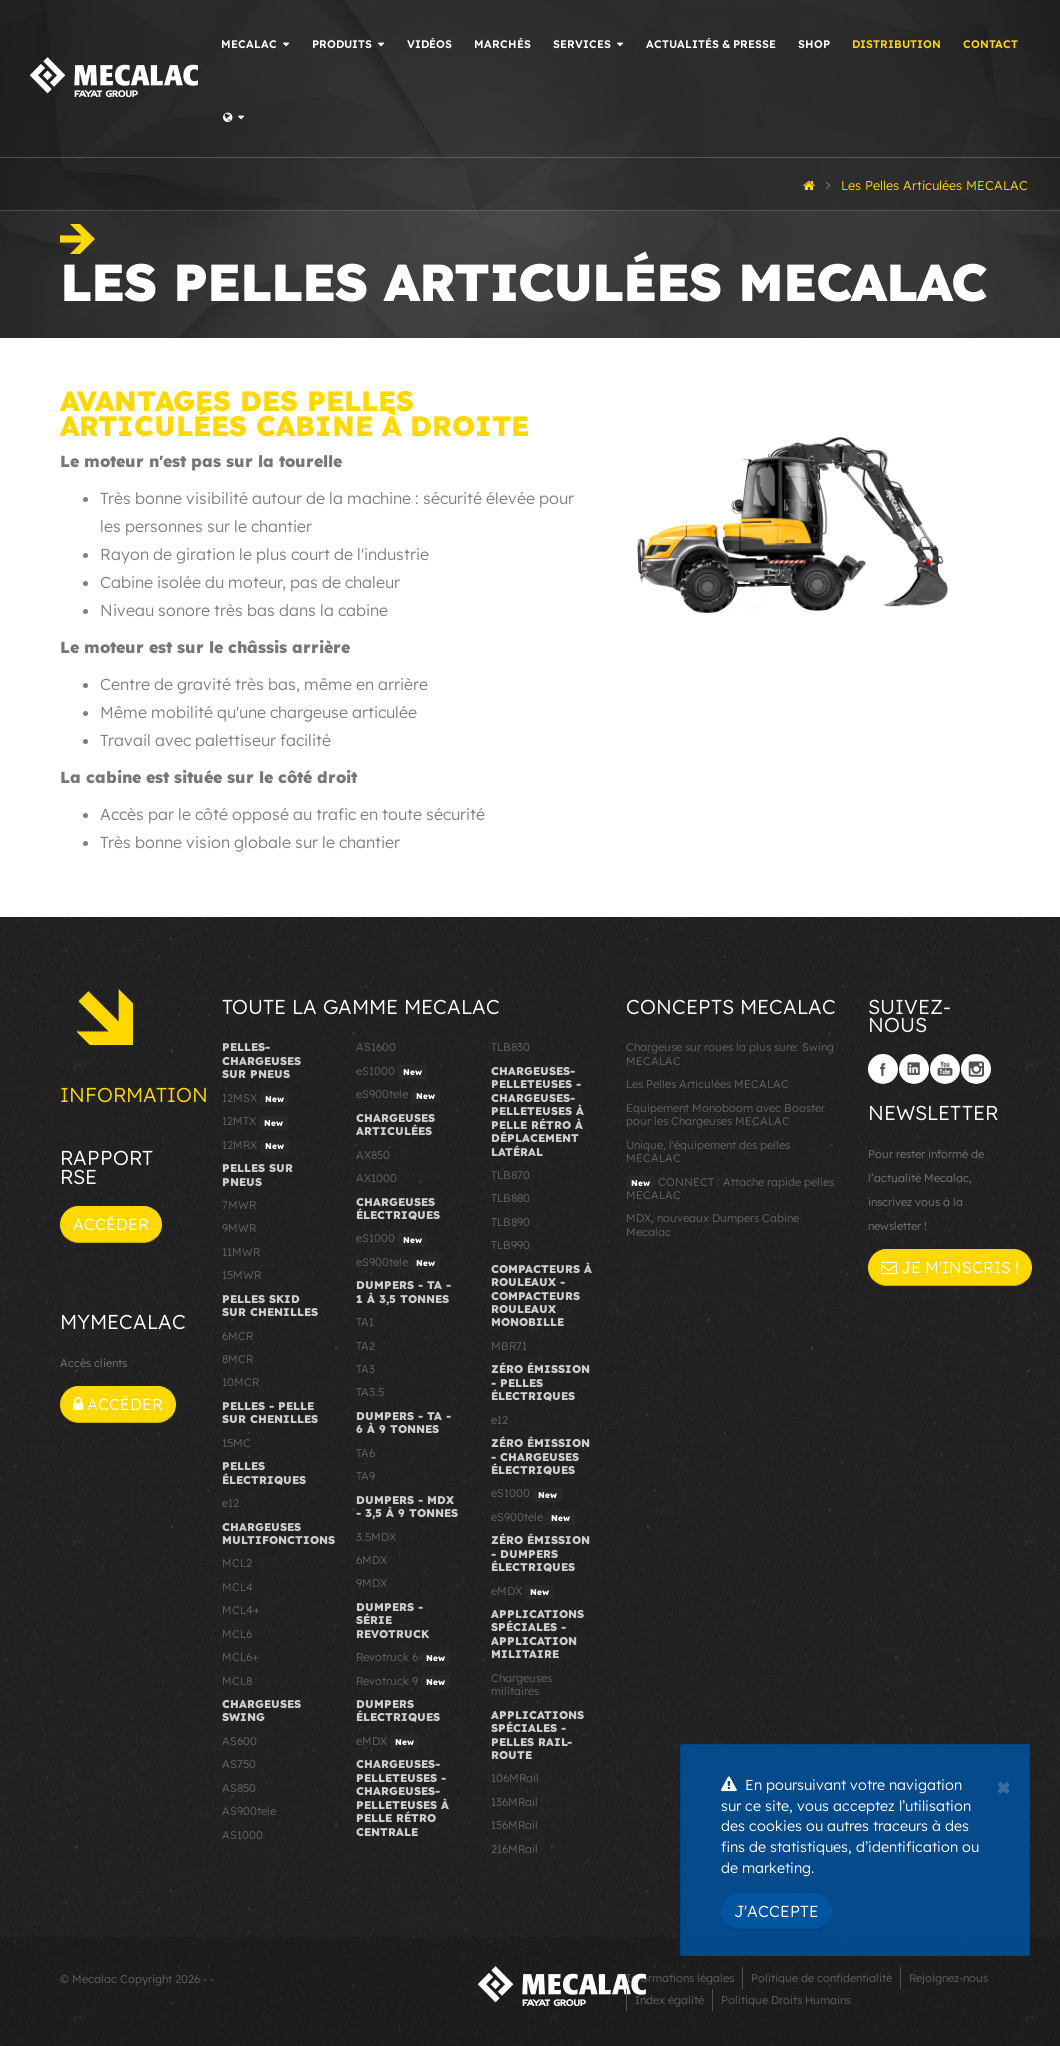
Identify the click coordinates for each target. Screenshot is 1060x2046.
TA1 (365, 1322)
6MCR (237, 1336)
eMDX (387, 1742)
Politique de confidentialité (821, 1978)
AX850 (373, 1155)
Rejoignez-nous (948, 1978)
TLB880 (510, 1198)
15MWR (241, 1275)
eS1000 (391, 1072)
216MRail (514, 1849)
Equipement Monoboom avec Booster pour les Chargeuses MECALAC (725, 1114)
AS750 (239, 1764)
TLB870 (510, 1175)
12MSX (255, 1099)
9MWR (239, 1228)
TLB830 (510, 1047)
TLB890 (510, 1222)
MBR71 (509, 1346)
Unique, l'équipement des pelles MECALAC (708, 1151)
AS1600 (376, 1047)
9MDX (371, 1583)
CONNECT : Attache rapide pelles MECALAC (730, 1188)
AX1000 (376, 1178)
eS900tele (398, 1095)
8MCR (237, 1359)
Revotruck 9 (403, 1682)
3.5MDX (376, 1537)
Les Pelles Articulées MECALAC (707, 1084)
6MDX (371, 1560)
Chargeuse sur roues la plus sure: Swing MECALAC (730, 1053)
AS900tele (249, 1811)
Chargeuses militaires (521, 1684)
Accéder (111, 1224)
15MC (236, 1443)
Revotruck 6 (403, 1658)
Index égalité (669, 2000)
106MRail (515, 1778)
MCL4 (237, 1587)
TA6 (365, 1453)
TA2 (365, 1346)
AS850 (239, 1788)
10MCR (240, 1382)
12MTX (255, 1122)
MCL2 (237, 1563)
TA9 (365, 1476)
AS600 (239, 1741)
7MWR (239, 1205)
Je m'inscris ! (950, 1267)
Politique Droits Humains (786, 2000)
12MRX (255, 1146)
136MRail (514, 1802)
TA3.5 (370, 1392)
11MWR (241, 1252)
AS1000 (242, 1835)
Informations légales (680, 1978)
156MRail (514, 1825)
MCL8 (237, 1681)
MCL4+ (241, 1610)
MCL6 (237, 1634)
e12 (230, 1503)
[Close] (1003, 1785)
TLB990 (510, 1245)
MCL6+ (240, 1657)
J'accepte (776, 1911)
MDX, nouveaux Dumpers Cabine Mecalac (712, 1224)
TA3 (365, 1369)
